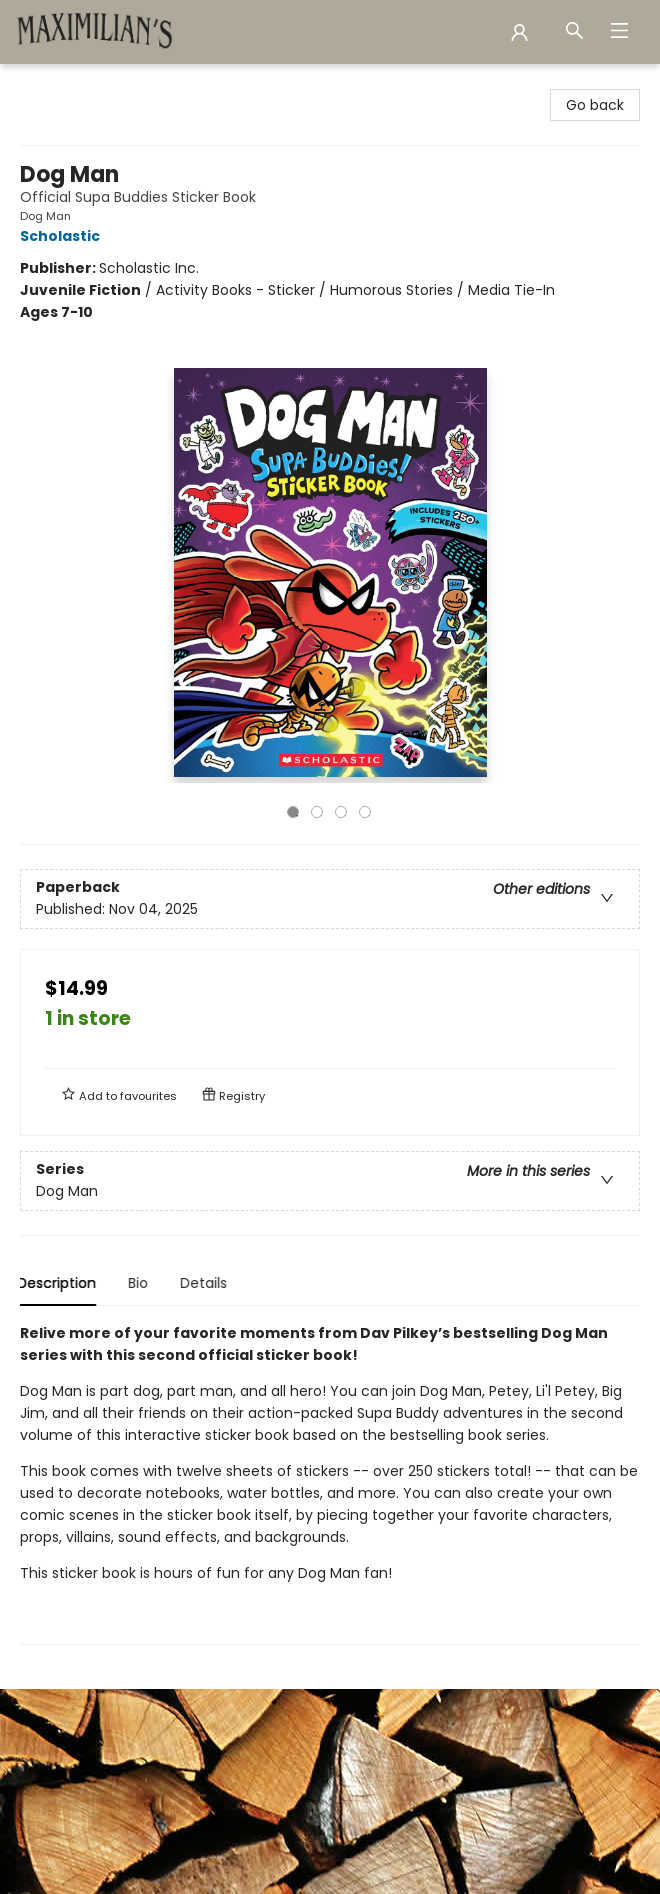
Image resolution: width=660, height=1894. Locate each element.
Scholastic (63, 236)
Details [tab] (206, 1283)
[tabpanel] (330, 1483)
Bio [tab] (141, 1283)
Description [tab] (59, 1283)
